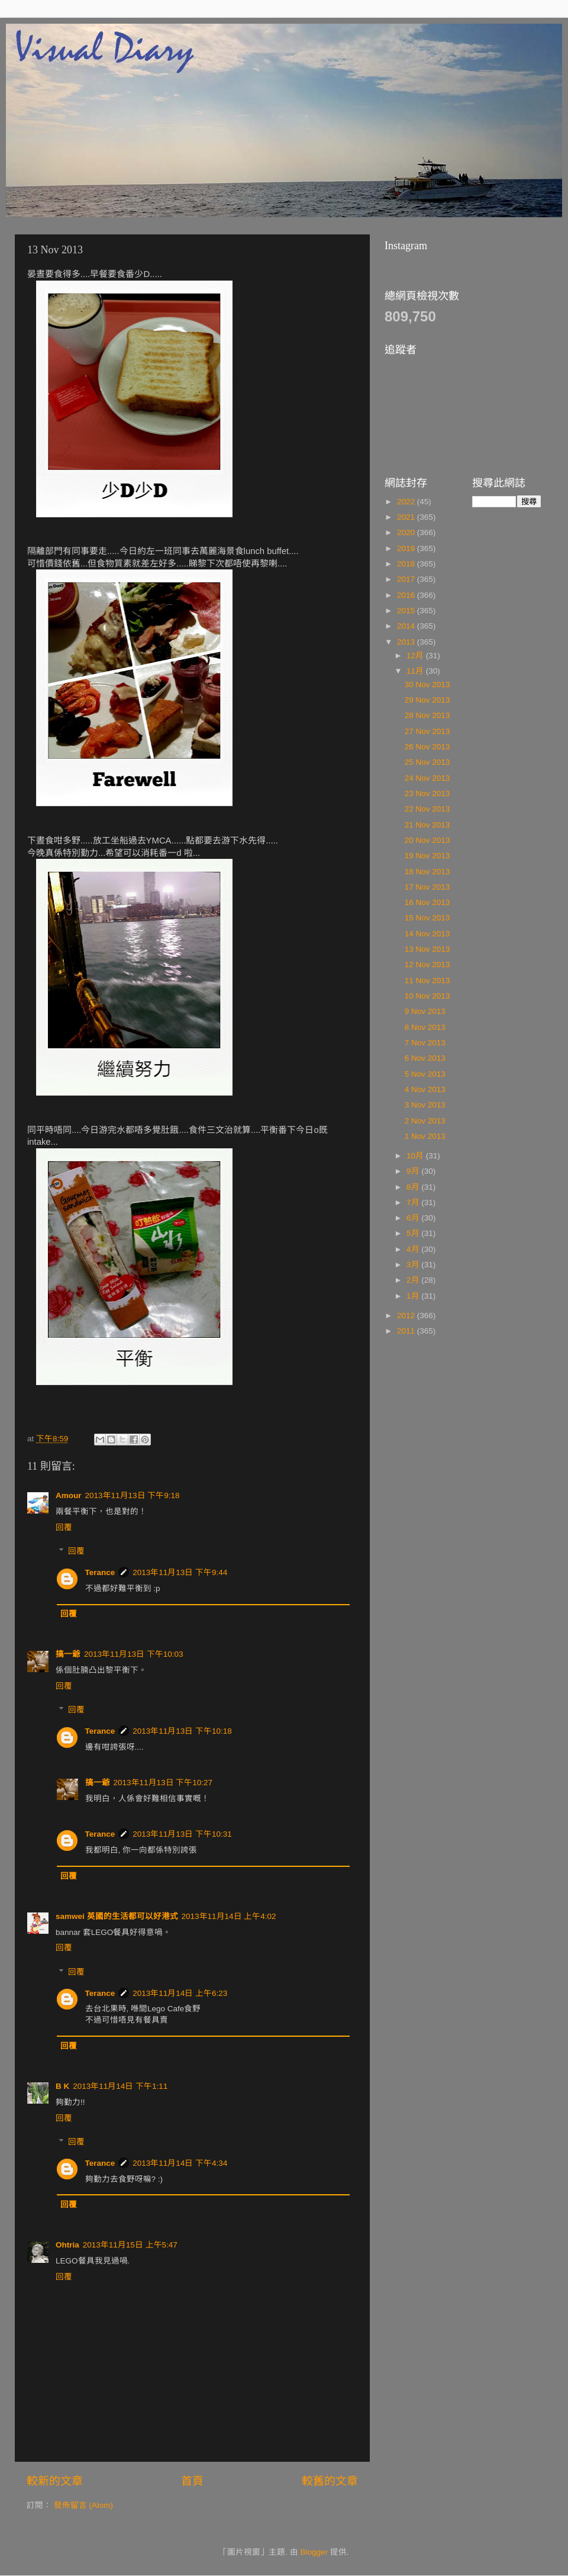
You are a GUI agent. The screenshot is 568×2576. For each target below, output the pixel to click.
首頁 (192, 2481)
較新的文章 (55, 2481)
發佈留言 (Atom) (83, 2505)
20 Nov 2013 (427, 840)
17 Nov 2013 (427, 887)
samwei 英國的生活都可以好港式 (117, 1916)
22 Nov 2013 (427, 808)
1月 (413, 1296)
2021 (407, 517)
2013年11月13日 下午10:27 (163, 1782)
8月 (413, 1187)
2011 (407, 1330)
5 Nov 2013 (425, 1074)
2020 (407, 532)
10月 (416, 1155)
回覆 (64, 1527)
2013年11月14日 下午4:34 (180, 2163)
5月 (413, 1233)
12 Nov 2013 (427, 964)
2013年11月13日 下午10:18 (182, 1731)
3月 (413, 1264)
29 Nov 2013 (427, 699)
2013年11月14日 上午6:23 (180, 1993)
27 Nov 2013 (427, 731)
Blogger (314, 2552)
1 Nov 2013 (425, 1136)
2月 (413, 1280)
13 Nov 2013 (427, 949)
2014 (407, 626)
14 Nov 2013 (427, 933)
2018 (407, 563)
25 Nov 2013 (427, 762)
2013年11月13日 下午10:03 (133, 1654)
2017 (407, 579)
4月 (413, 1249)
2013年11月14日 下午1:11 (120, 2086)
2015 (407, 610)
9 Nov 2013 (425, 1011)
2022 (407, 501)
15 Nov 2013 (427, 917)
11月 (416, 670)
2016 (407, 595)
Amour (69, 1495)
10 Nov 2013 (427, 995)
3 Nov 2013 (425, 1104)
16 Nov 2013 (427, 902)
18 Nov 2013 (427, 871)
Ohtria (67, 2244)
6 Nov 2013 (425, 1058)
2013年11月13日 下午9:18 (132, 1495)
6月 (413, 1217)
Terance (100, 1572)
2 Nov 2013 (425, 1120)
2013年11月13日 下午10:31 (182, 1834)
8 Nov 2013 (425, 1027)
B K (62, 2086)
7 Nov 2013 (425, 1042)
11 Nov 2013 (427, 980)
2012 (407, 1315)
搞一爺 (68, 1654)
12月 (416, 655)
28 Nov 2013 (427, 715)
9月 (413, 1171)
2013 (407, 641)
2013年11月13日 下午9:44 (180, 1572)
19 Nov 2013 (427, 855)
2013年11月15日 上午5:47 (130, 2244)
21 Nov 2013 (427, 824)
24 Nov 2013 (427, 778)
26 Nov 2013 (427, 746)
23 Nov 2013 (427, 793)
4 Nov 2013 (425, 1089)
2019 (407, 548)
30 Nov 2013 (427, 684)
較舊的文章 (330, 2481)
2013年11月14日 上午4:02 (229, 1916)
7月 (413, 1202)
